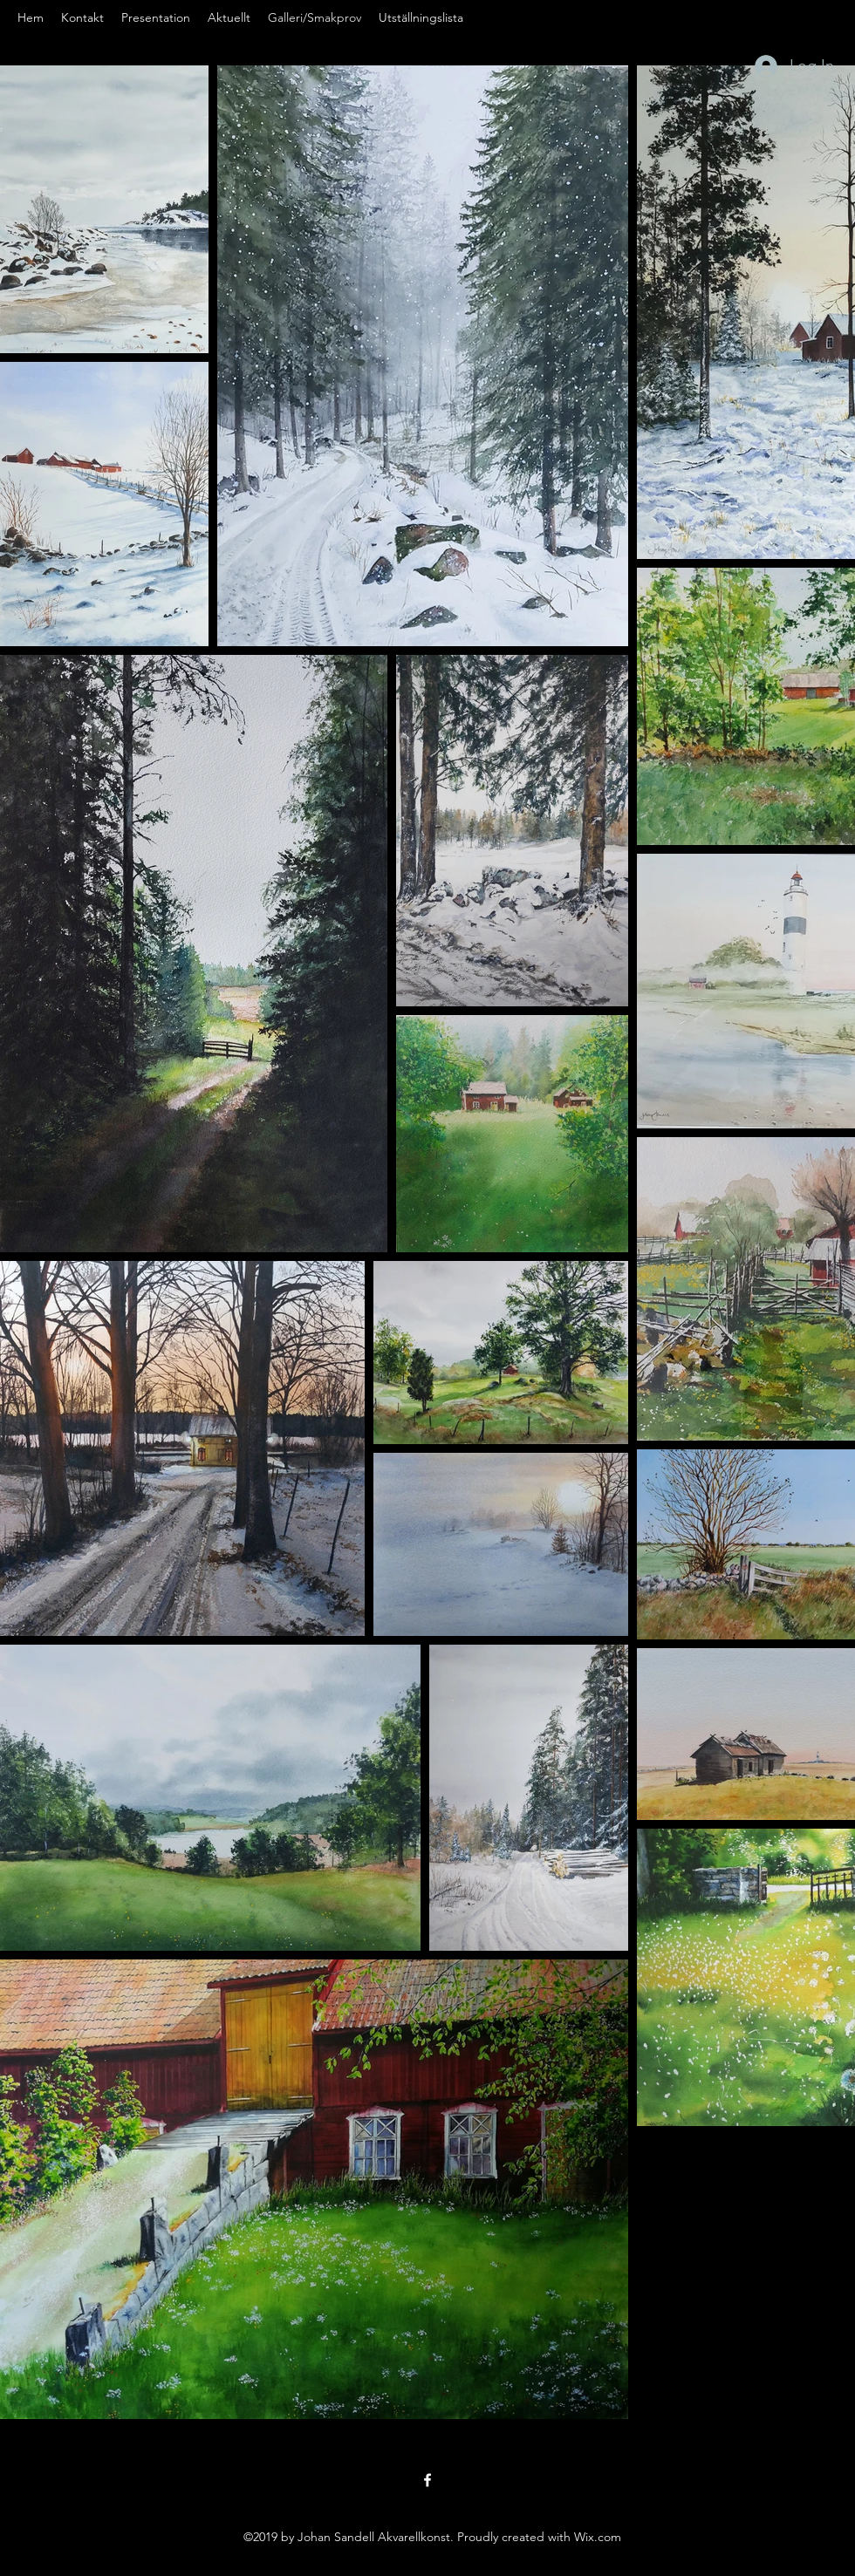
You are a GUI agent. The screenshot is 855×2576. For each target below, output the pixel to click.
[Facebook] (427, 2480)
